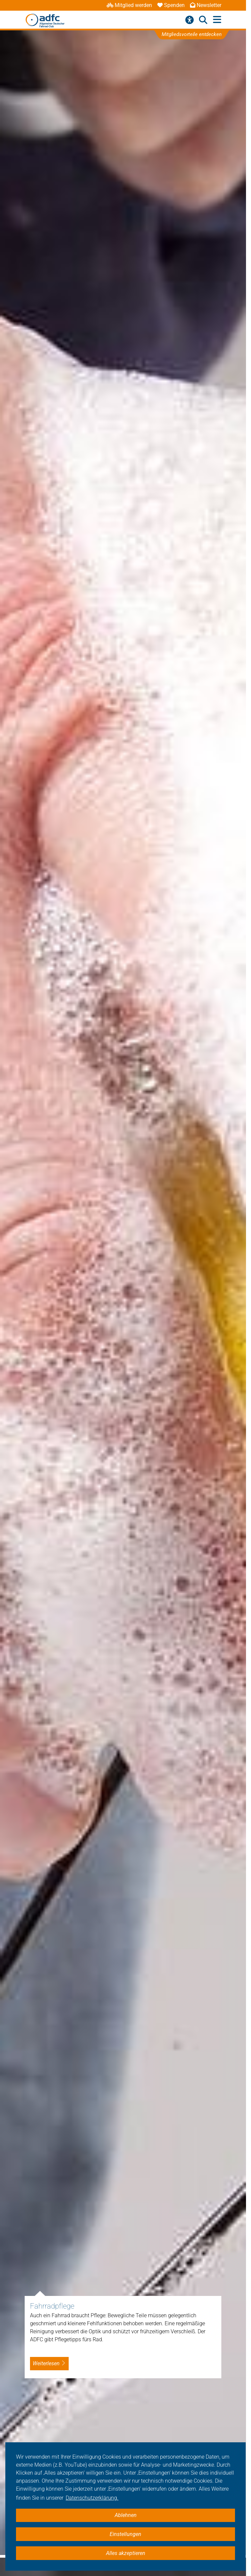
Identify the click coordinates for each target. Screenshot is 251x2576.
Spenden (171, 5)
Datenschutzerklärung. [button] (92, 2498)
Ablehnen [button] (126, 2515)
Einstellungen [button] (125, 2534)
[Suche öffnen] (203, 20)
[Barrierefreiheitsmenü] (189, 20)
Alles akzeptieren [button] (125, 2553)
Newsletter (205, 5)
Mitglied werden (129, 5)
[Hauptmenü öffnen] (217, 20)
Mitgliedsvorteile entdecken (191, 34)
